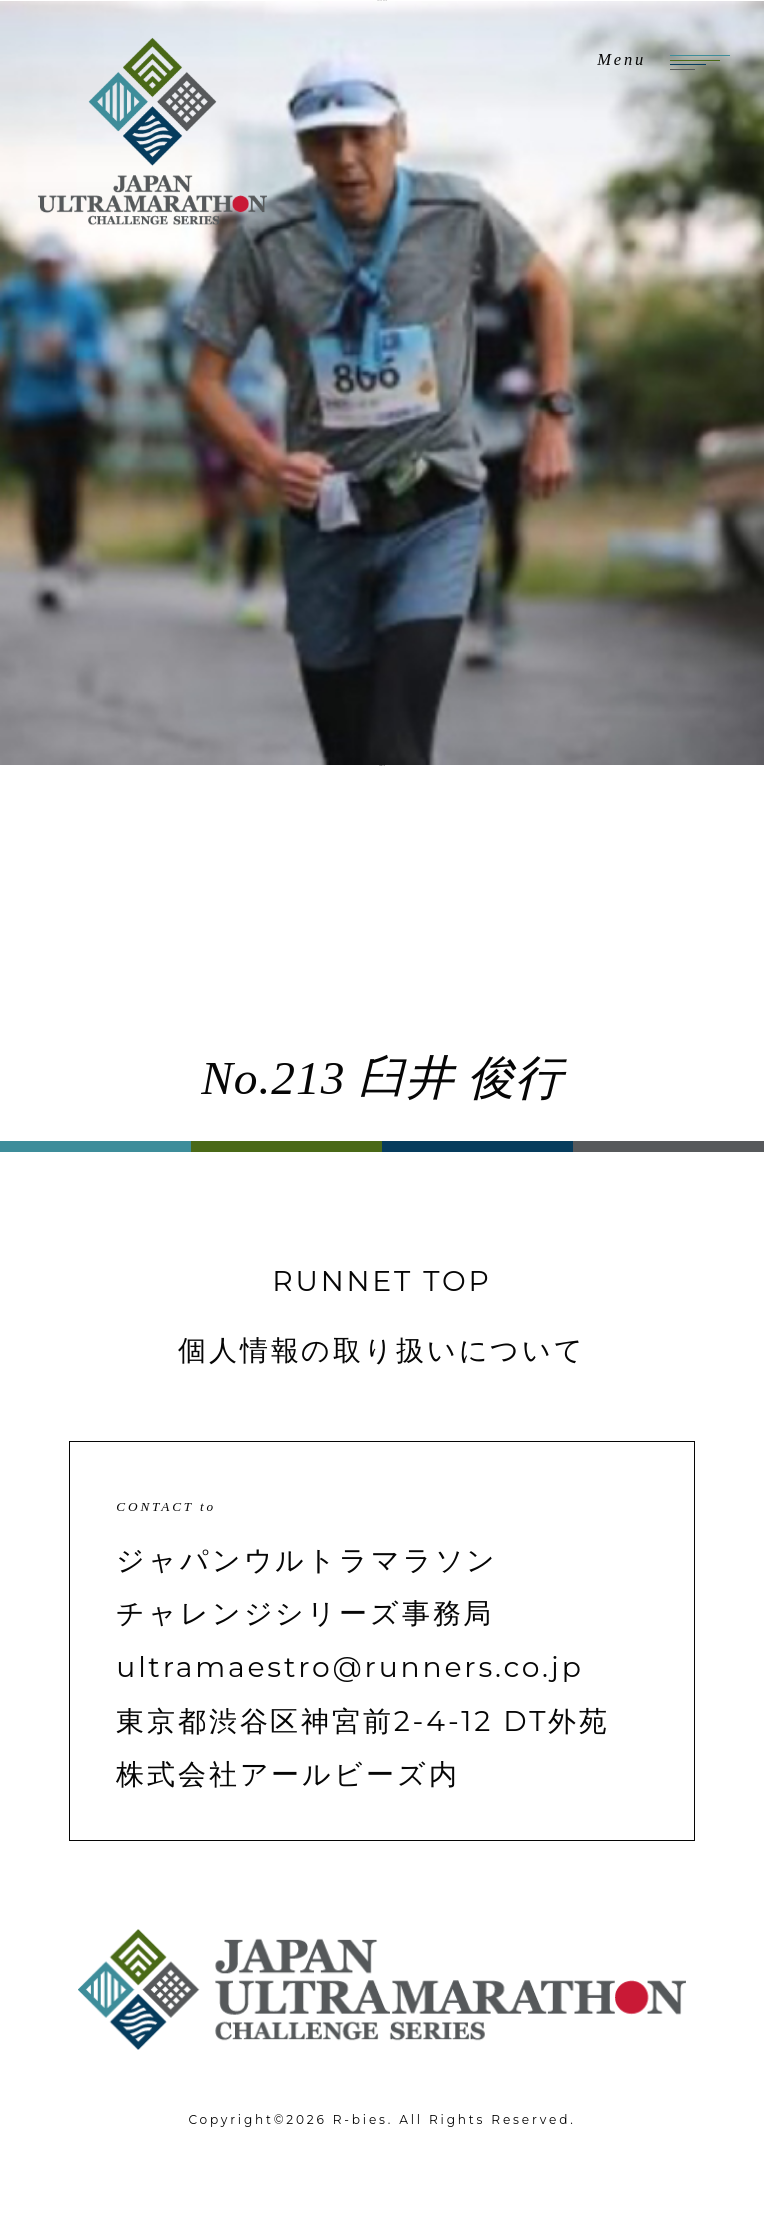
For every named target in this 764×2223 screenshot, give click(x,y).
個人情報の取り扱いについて (382, 1350)
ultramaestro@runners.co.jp (349, 1667)
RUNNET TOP (381, 1281)
